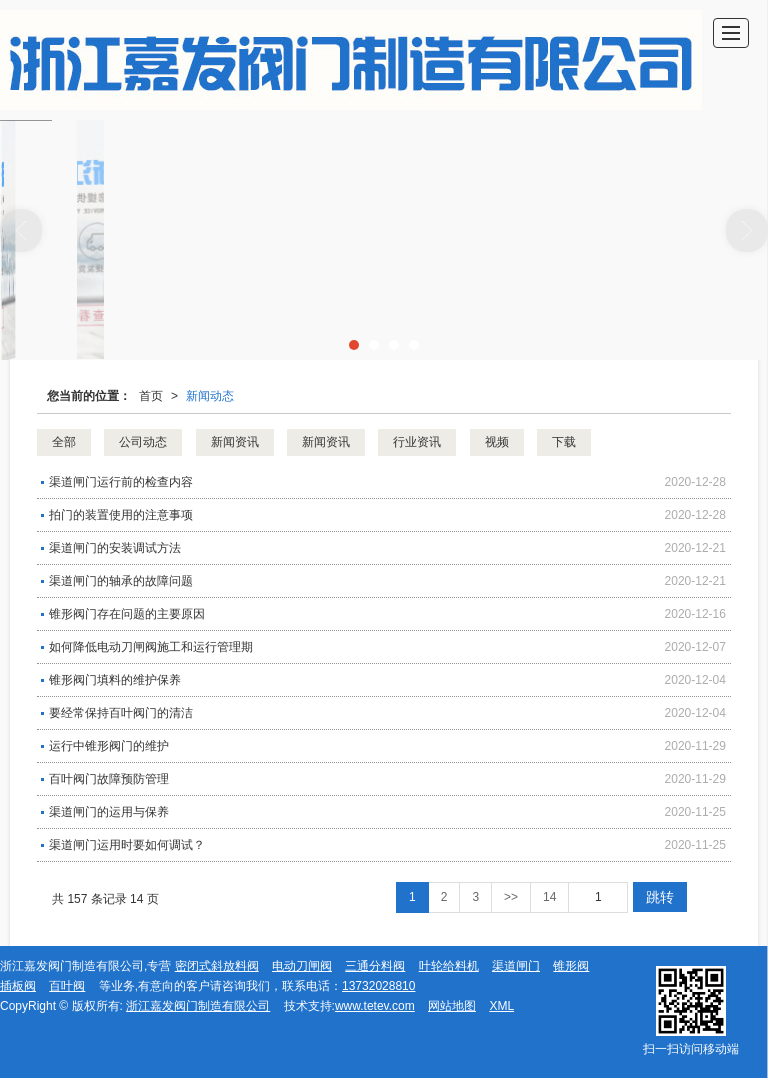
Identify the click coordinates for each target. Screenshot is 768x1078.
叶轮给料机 (449, 966)
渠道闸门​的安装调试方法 (115, 548)
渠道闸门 (516, 966)
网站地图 (452, 1006)
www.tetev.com (375, 1006)
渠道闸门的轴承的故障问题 (121, 581)
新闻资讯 (235, 442)
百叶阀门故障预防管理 (109, 779)
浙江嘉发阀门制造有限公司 (198, 1006)
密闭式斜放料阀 (217, 966)
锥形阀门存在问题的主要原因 (127, 614)
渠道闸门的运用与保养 (109, 812)
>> (511, 897)
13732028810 (378, 986)
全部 (64, 442)
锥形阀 (571, 966)
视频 (497, 442)
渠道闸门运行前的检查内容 (121, 482)
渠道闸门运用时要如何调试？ (127, 845)
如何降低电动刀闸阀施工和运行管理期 (151, 647)
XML (501, 1006)
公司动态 (143, 442)
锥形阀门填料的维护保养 (115, 680)
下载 (564, 442)
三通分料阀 (375, 966)
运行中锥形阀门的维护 (109, 746)
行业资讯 (417, 442)
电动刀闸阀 (302, 966)
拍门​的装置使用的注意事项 (121, 515)
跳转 (660, 897)
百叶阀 (67, 986)
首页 (151, 396)
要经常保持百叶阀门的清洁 (121, 713)
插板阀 (18, 986)
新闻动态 (210, 396)
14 (549, 897)
